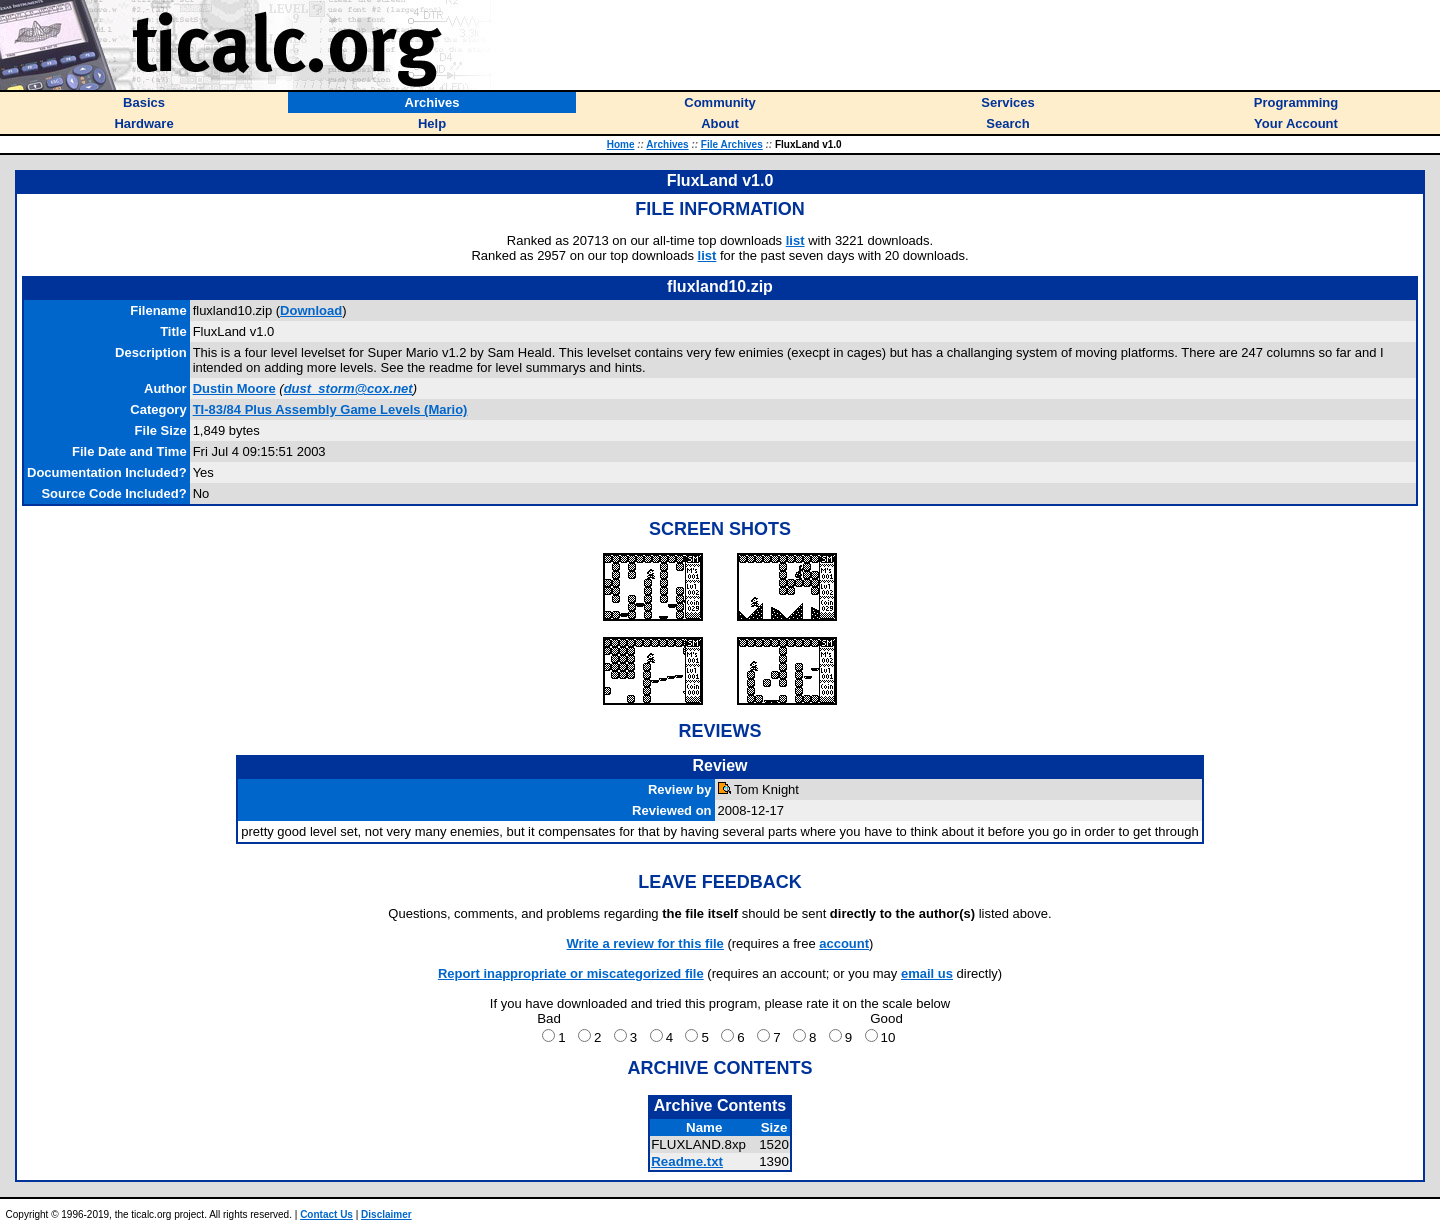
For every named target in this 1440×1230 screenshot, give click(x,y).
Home (621, 144)
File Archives (732, 144)
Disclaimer (386, 1214)
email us (927, 973)
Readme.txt (687, 1161)
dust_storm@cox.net (348, 388)
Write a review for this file (645, 943)
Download (311, 310)
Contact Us (326, 1214)
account (844, 943)
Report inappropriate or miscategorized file (571, 973)
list (795, 240)
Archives (667, 144)
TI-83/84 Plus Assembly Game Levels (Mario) (330, 409)
